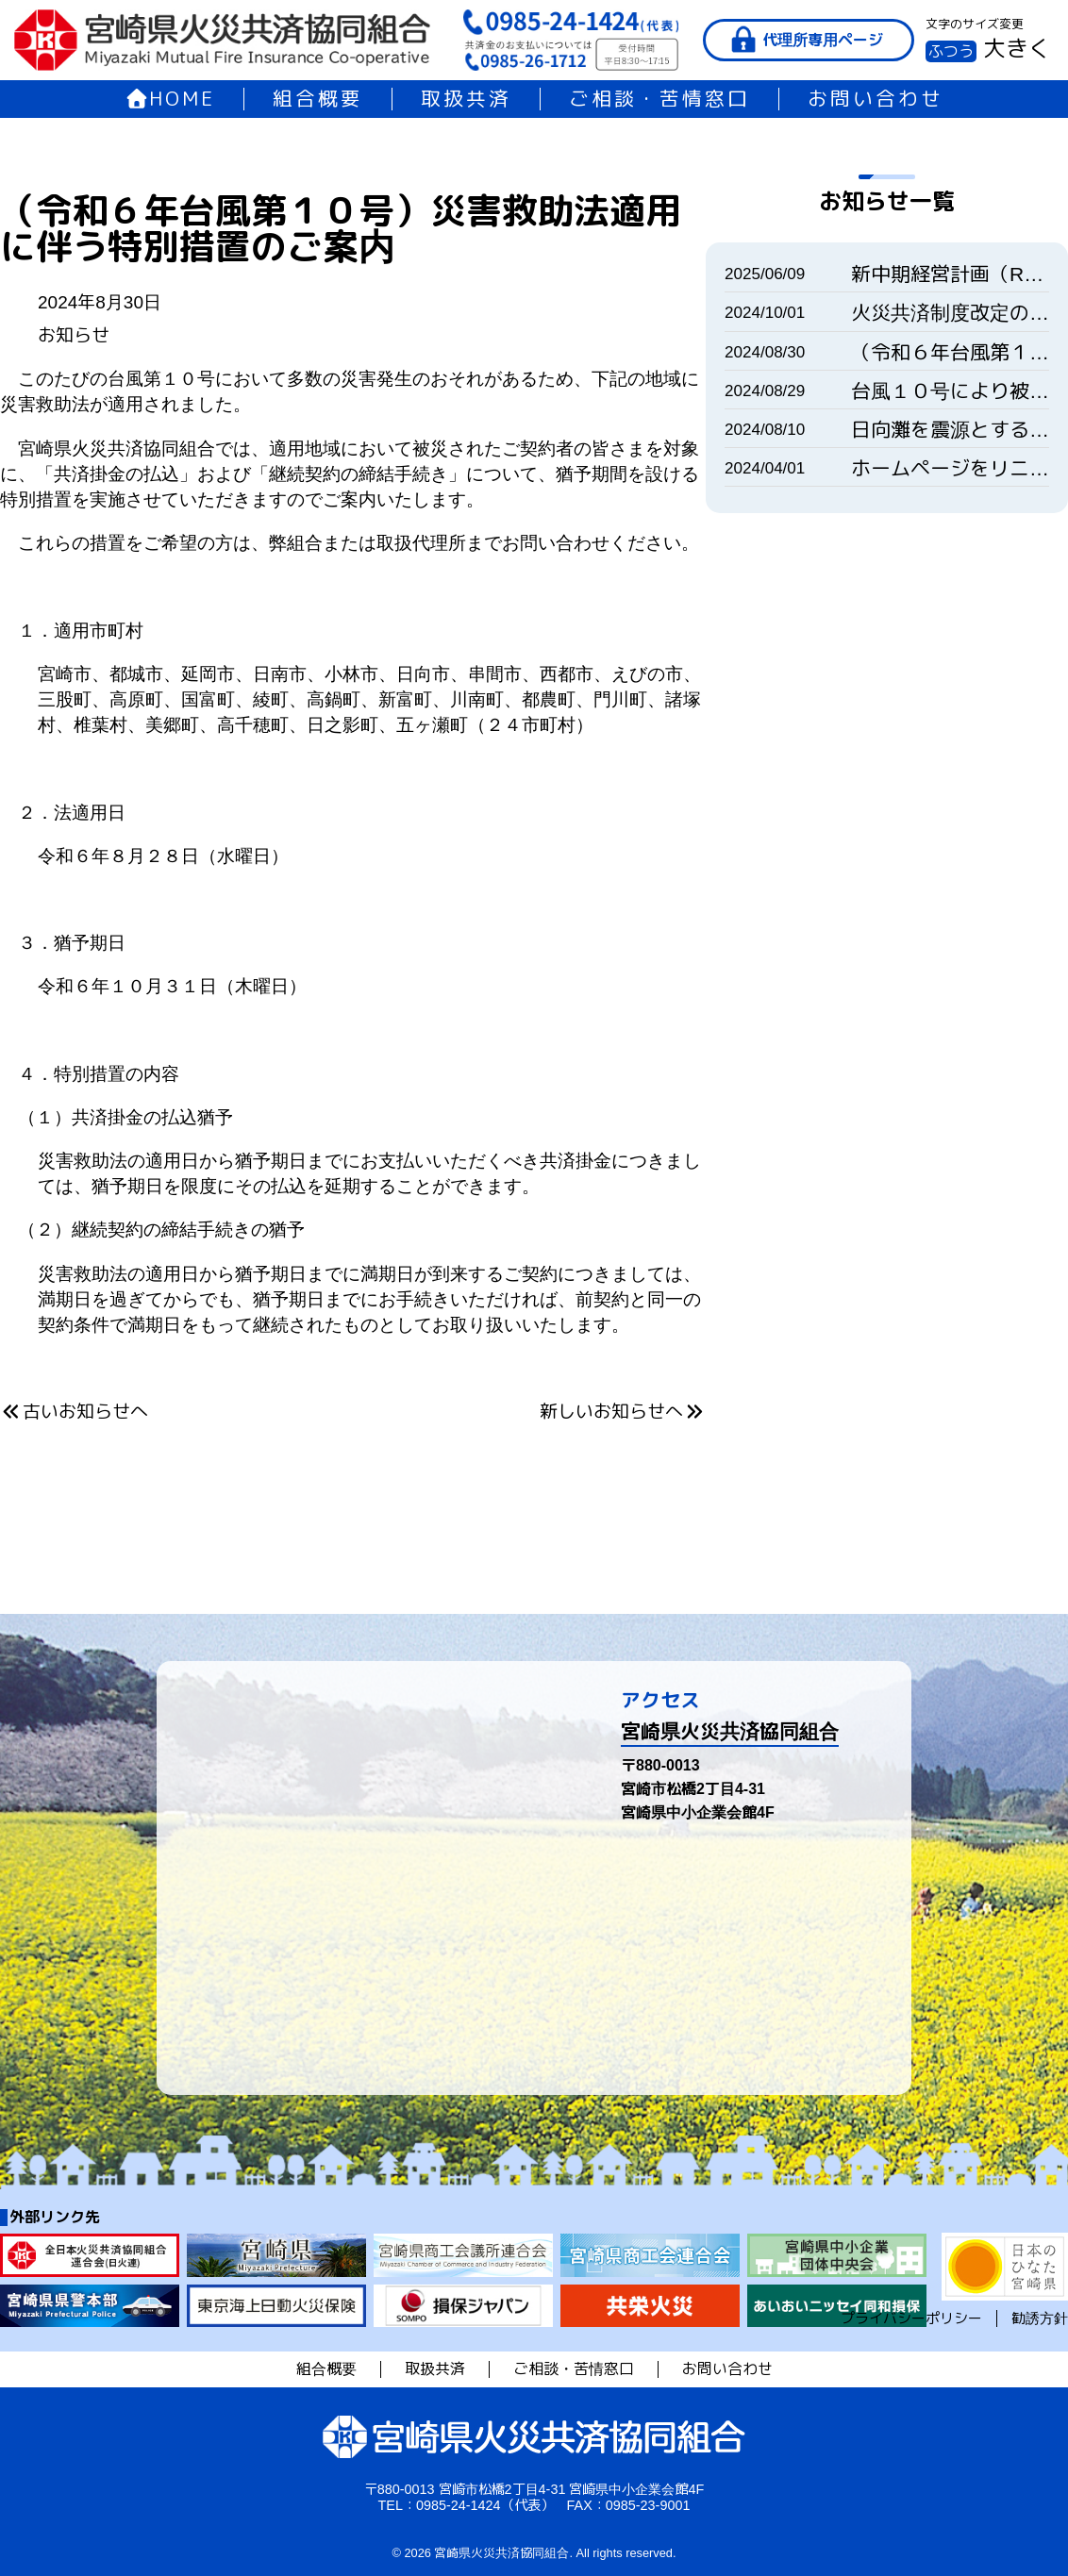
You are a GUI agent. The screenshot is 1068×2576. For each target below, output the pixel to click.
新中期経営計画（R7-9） (950, 274)
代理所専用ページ (822, 40)
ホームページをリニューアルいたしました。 (950, 468)
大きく (1017, 48)
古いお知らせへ (74, 1411)
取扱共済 (466, 99)
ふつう (951, 51)
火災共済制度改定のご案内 (950, 313)
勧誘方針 (1039, 2318)
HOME (170, 99)
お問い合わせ (875, 99)
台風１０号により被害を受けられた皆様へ (950, 391)
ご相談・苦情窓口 (659, 99)
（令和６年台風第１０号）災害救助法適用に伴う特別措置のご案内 (950, 352)
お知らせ (73, 335)
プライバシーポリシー (911, 2318)
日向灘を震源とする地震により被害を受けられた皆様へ (950, 429)
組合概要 (318, 99)
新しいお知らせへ (623, 1411)
